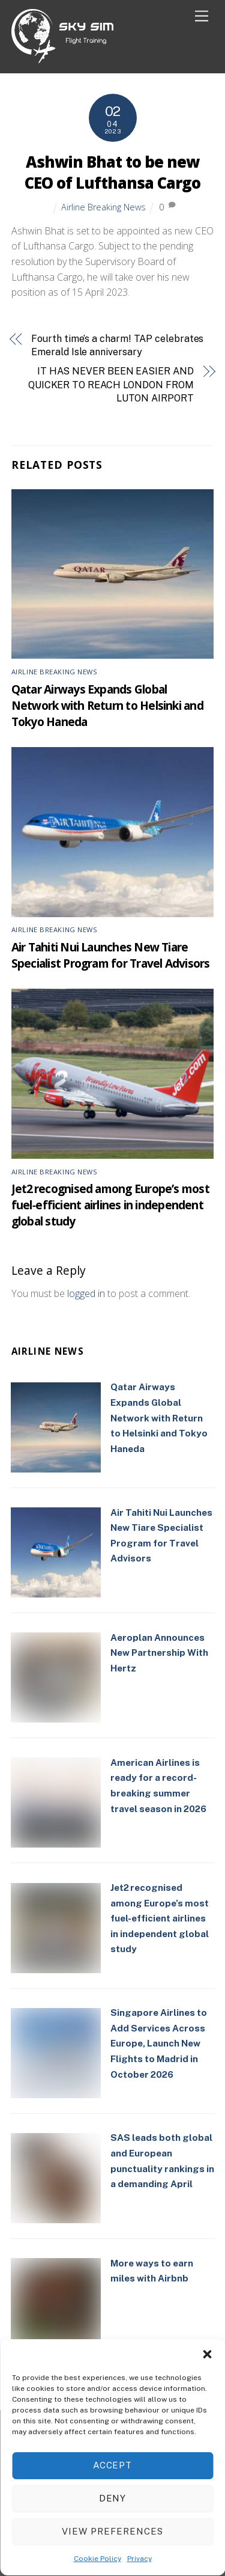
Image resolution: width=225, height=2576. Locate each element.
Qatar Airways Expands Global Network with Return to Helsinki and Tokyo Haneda (107, 705)
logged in (86, 1293)
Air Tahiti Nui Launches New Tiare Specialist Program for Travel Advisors (110, 955)
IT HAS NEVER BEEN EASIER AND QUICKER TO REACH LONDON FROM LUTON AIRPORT (111, 384)
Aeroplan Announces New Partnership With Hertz (159, 1652)
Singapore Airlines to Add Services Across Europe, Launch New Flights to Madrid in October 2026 (158, 2043)
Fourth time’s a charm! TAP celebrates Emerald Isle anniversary (117, 345)
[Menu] (202, 16)
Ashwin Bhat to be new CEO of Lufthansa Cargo (112, 172)
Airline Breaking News (103, 207)
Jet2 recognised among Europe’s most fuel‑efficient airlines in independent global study (110, 1204)
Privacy (66, 2478)
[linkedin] (111, 2443)
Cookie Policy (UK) (127, 2478)
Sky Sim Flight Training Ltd (106, 2509)
